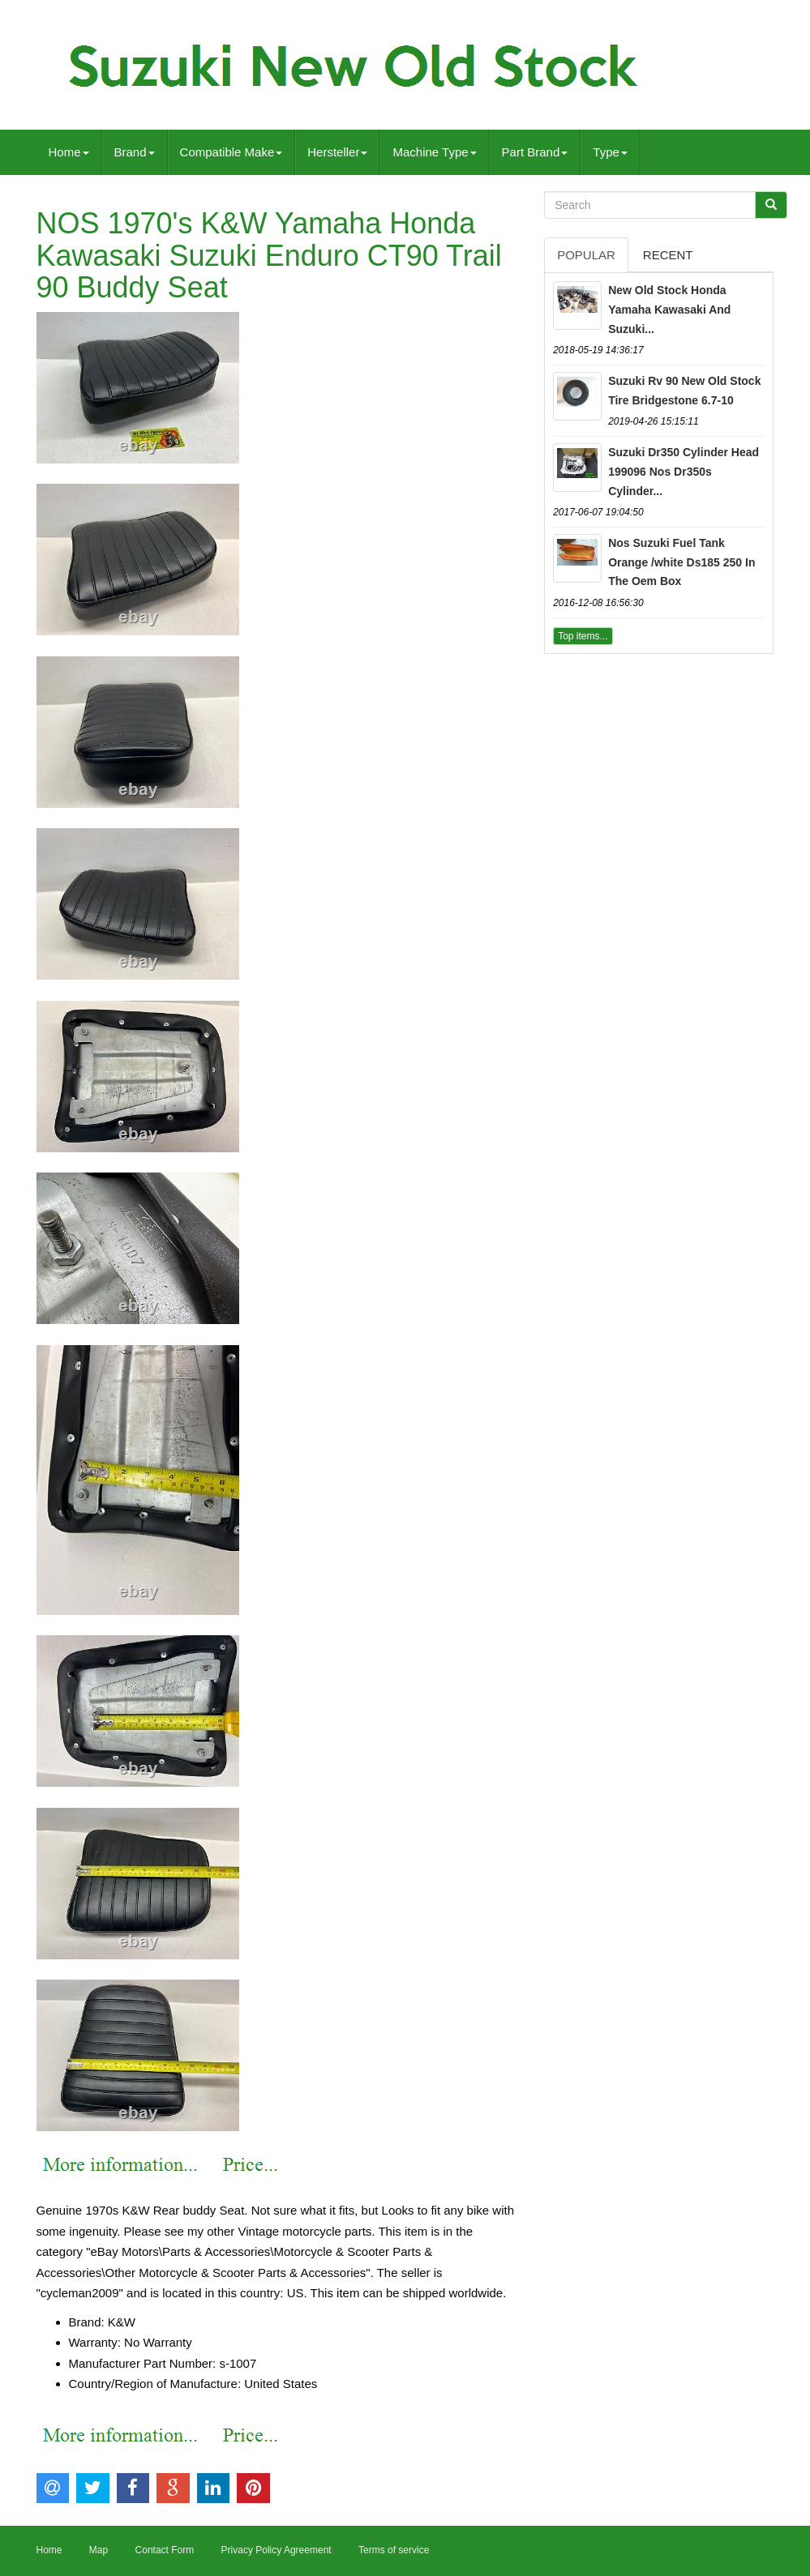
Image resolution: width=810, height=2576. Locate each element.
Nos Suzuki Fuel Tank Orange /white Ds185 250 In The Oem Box (681, 562)
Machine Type (434, 152)
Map (98, 2550)
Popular (586, 255)
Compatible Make (231, 152)
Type (610, 152)
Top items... (582, 636)
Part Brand (535, 152)
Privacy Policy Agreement (276, 2550)
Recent (668, 255)
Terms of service (393, 2550)
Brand (134, 152)
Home (69, 152)
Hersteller (337, 152)
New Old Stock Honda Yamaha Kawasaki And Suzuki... (669, 309)
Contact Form (165, 2550)
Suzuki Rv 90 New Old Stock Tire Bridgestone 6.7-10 (684, 390)
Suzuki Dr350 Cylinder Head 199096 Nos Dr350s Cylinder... (683, 472)
